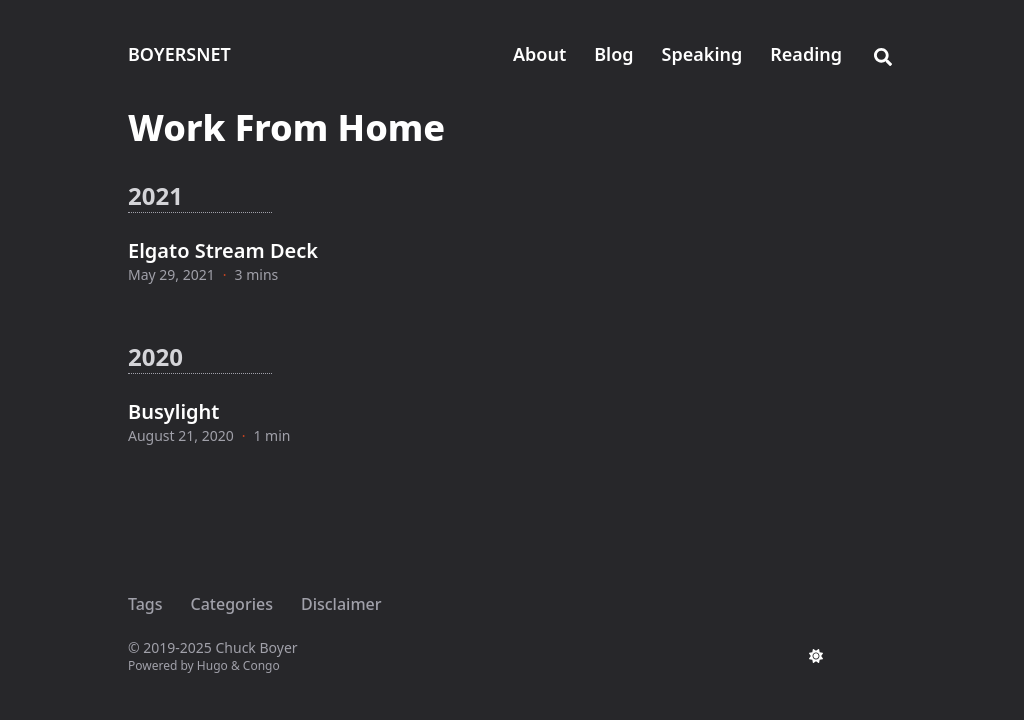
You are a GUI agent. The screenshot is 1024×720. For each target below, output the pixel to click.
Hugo (212, 665)
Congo (261, 665)
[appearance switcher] (816, 656)
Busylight (173, 411)
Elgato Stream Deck (223, 250)
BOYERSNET (179, 54)
